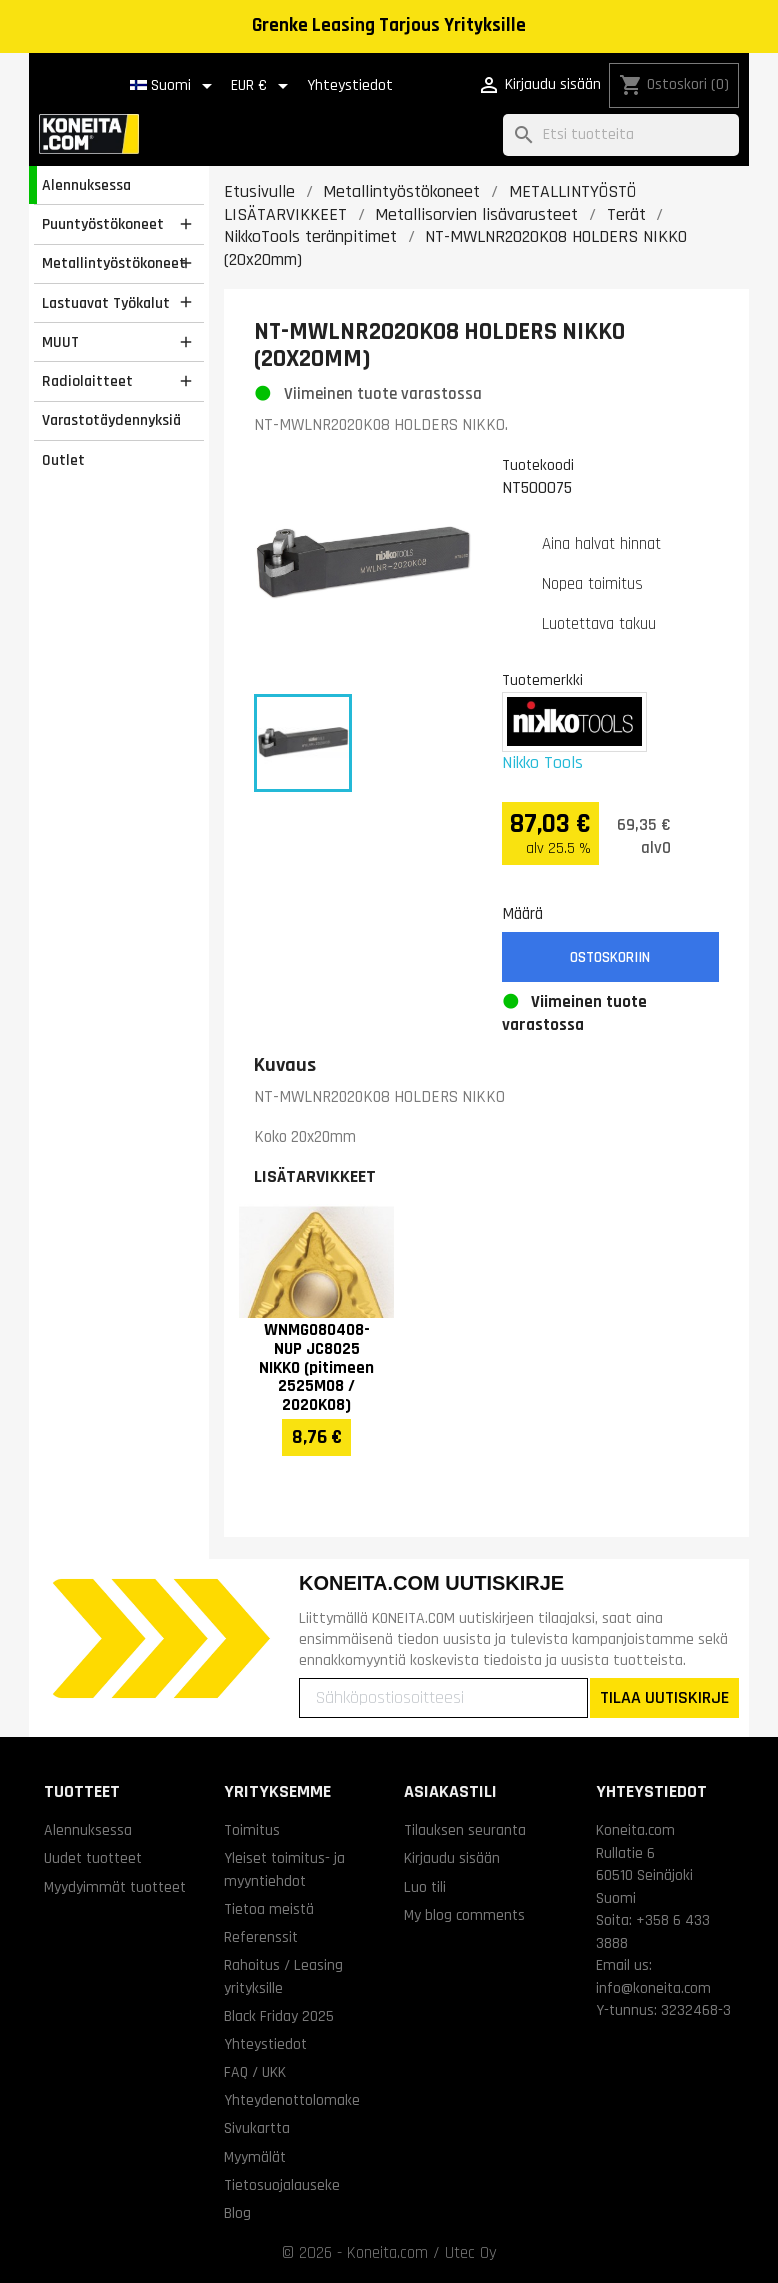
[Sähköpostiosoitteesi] (443, 1698)
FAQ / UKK (255, 2072)
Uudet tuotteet (93, 1858)
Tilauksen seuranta (465, 1830)
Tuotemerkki (542, 680)
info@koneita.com (653, 1988)
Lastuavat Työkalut (106, 303)
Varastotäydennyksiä (111, 420)
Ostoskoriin (610, 957)
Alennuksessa (86, 185)
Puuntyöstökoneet (103, 224)
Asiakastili (450, 1791)
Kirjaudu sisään (452, 1858)
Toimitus (252, 1830)
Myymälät (255, 2157)
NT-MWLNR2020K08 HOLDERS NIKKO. (383, 425)
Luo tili (425, 1887)
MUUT (60, 342)
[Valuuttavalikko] (263, 86)
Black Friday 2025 (279, 2016)
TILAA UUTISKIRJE (664, 1697)
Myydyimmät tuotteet (115, 1887)
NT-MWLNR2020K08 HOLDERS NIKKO (379, 1097)
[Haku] (621, 135)
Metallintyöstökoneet (114, 263)
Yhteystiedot (350, 85)
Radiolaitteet (87, 381)
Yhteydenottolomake (292, 2100)
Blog (237, 2213)
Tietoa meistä (269, 1909)
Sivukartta (257, 2128)
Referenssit (261, 1937)
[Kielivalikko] (174, 86)
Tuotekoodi (538, 465)
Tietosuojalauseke (282, 2185)
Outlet (63, 460)
